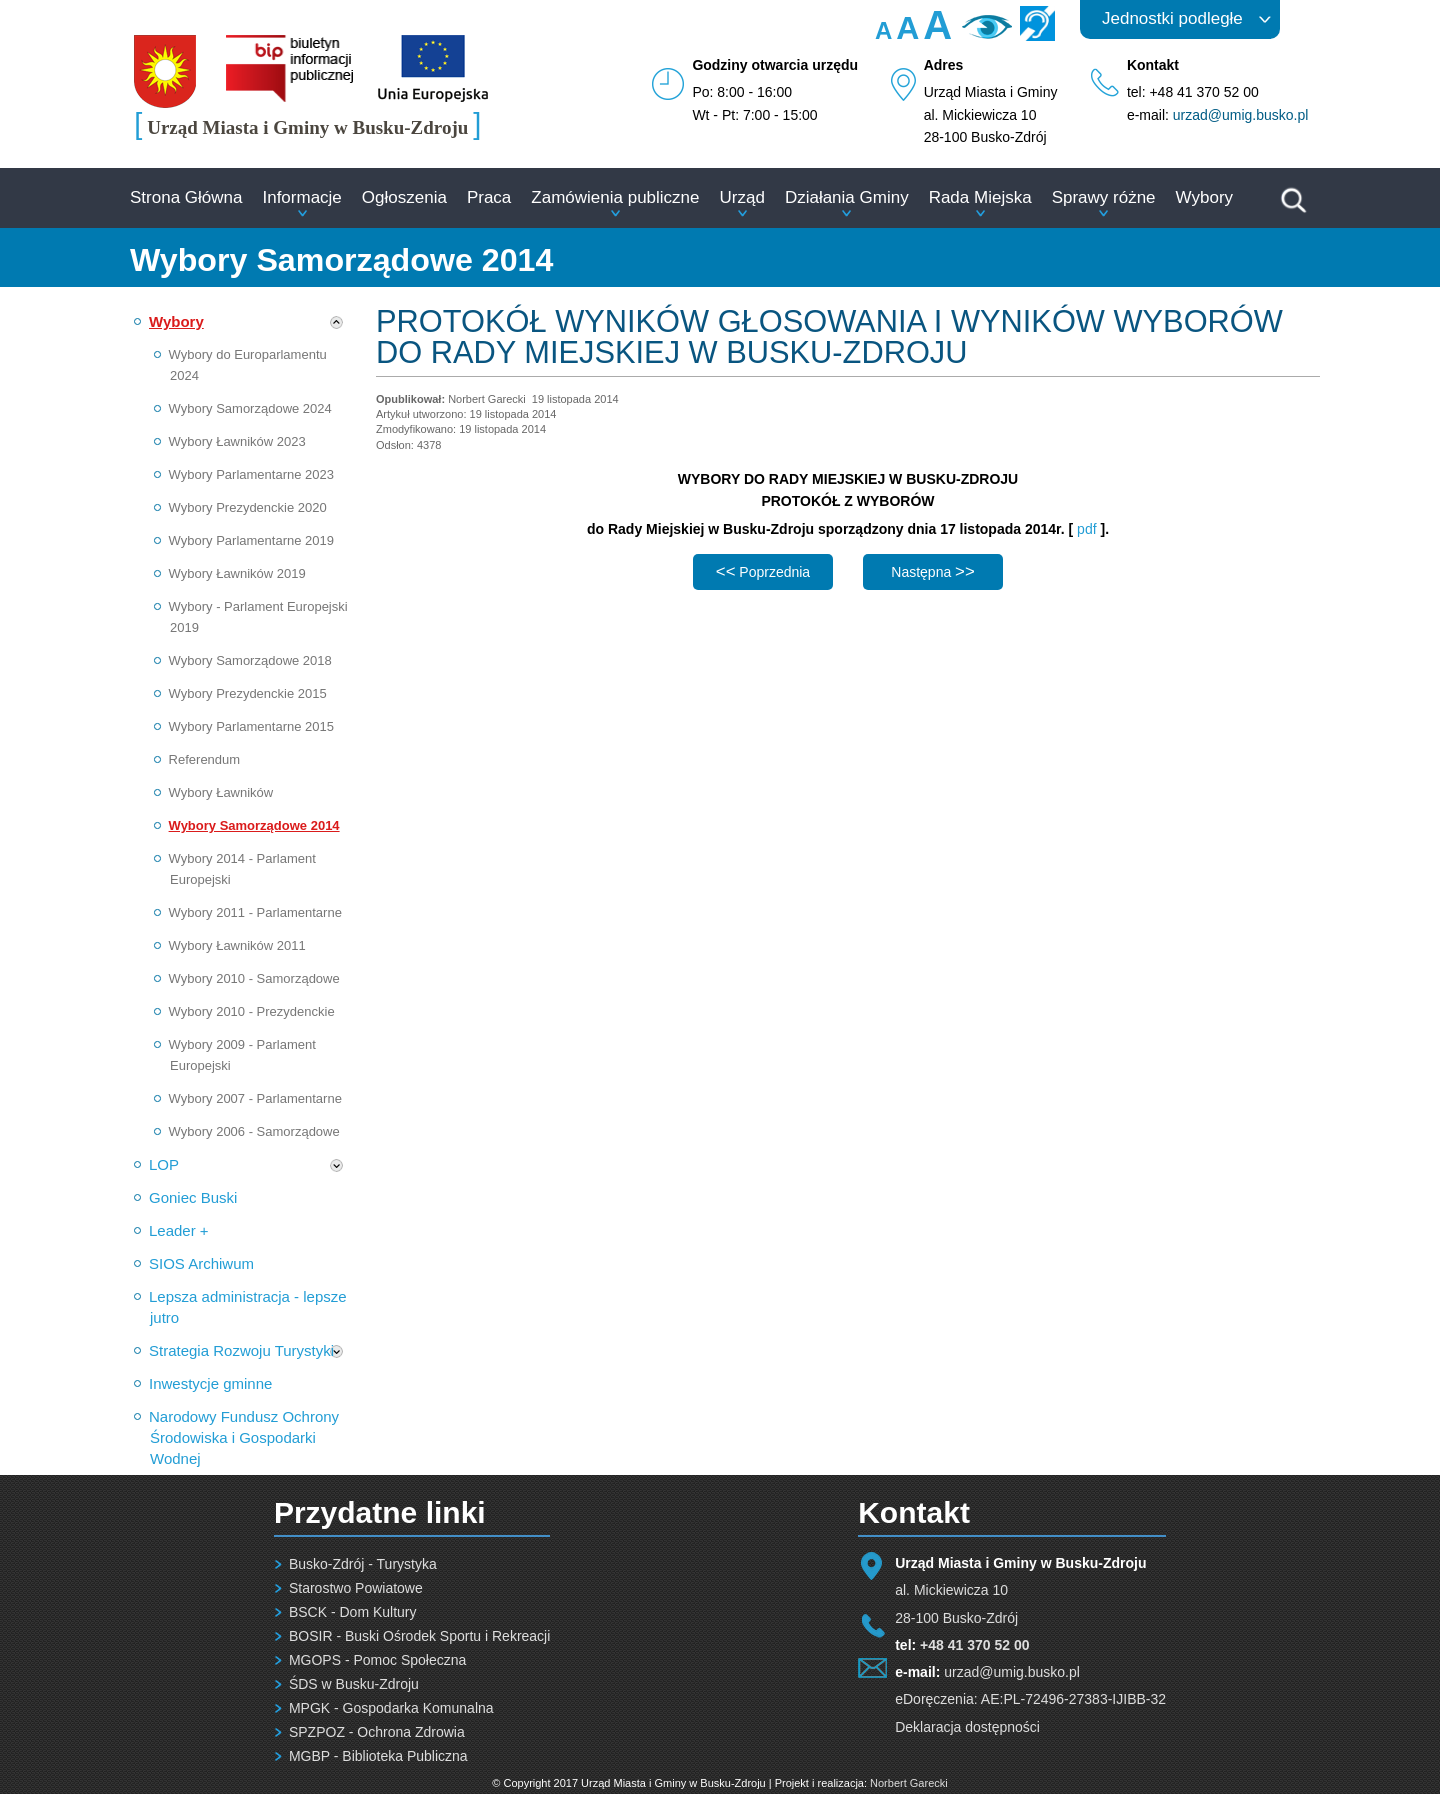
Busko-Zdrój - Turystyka (363, 1564)
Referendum (205, 759)
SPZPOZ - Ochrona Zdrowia (377, 1732)
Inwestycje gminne (210, 1383)
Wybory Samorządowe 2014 (254, 825)
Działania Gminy (847, 197)
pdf (1088, 529)
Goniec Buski (193, 1197)
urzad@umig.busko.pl (1241, 115)
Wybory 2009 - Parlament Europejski (242, 1055)
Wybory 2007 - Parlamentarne (255, 1098)
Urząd (742, 197)
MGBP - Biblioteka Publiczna (378, 1756)
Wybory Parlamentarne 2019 (251, 540)
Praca (489, 197)
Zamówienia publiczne (615, 197)
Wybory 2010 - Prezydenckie (252, 1011)
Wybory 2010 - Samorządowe (254, 978)
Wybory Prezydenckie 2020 (248, 507)
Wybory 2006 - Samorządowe (254, 1131)
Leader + (179, 1230)
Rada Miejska (980, 197)
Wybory (1204, 197)
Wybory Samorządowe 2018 (250, 660)
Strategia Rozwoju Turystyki (241, 1350)
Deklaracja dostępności (967, 1727)
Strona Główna (186, 197)
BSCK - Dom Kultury (353, 1612)
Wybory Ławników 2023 (237, 441)
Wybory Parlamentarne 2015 (251, 726)
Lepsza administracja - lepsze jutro (248, 1307)
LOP (164, 1164)
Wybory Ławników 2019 (237, 573)
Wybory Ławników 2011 (237, 945)
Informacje (301, 197)
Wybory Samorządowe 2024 (250, 408)
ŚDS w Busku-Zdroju (354, 1684)
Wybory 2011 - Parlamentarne (255, 912)
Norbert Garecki (909, 1783)
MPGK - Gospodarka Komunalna (391, 1708)
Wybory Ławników (221, 792)
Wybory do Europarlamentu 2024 (248, 365)
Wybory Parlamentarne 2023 (251, 474)
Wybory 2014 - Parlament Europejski (242, 869)
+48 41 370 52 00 (974, 1645)
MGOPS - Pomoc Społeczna (377, 1660)
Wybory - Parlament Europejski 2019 (258, 617)
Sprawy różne (1104, 197)
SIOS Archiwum (201, 1263)
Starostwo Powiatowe (356, 1588)
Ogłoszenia (404, 197)
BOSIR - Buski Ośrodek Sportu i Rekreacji (419, 1636)
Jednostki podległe (1172, 18)
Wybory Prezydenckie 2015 (248, 693)
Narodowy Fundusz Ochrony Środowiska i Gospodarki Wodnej (244, 1437)
